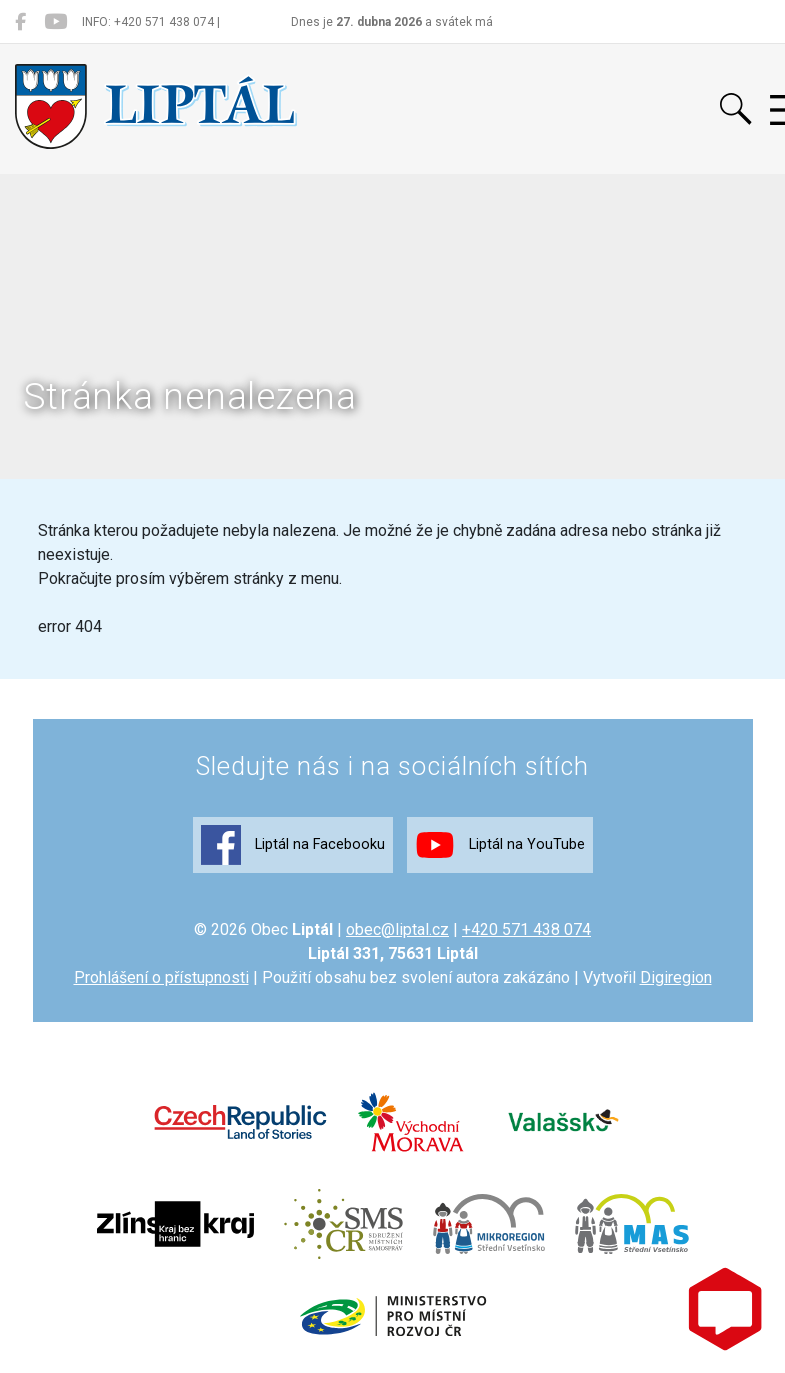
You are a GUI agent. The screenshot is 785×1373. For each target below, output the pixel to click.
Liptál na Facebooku (293, 845)
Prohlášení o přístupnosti (161, 977)
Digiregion (676, 977)
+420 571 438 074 (526, 929)
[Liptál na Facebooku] (20, 22)
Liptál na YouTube (500, 845)
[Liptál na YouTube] (55, 22)
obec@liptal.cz (397, 929)
